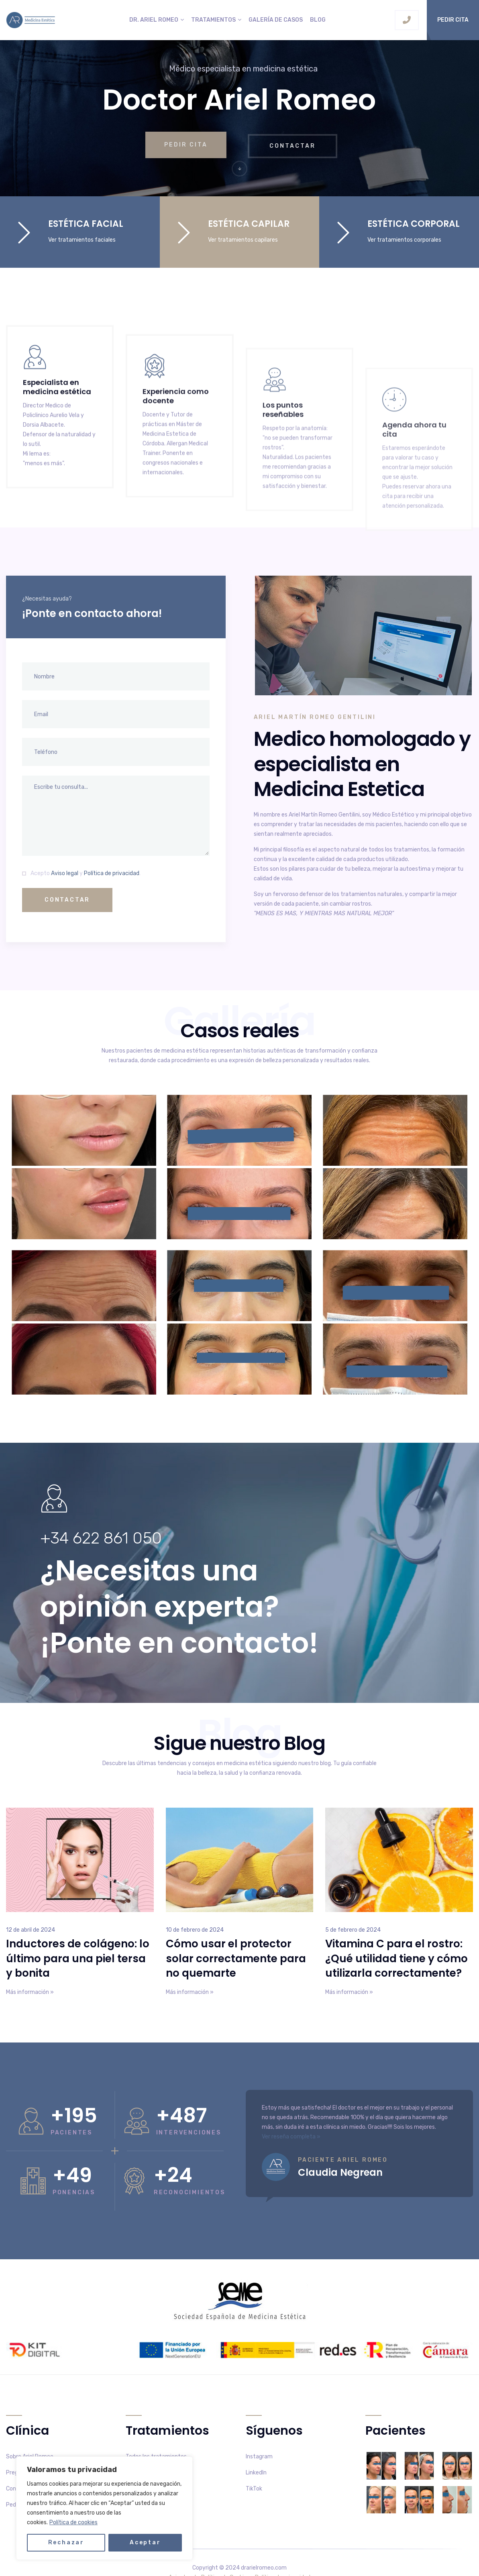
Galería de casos (276, 19)
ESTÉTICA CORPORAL (413, 224)
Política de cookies (73, 2522)
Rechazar (66, 2542)
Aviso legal (64, 873)
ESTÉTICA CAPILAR (248, 224)
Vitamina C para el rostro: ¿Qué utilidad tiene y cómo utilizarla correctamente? (396, 1959)
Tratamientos (213, 19)
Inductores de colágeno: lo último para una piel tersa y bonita (77, 1959)
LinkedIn (256, 2472)
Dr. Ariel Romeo (153, 19)
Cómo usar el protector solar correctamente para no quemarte (236, 1959)
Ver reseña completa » (291, 2136)
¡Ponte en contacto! (179, 1643)
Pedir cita (453, 19)
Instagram (259, 2456)
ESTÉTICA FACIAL (85, 224)
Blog (318, 19)
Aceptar (145, 2542)
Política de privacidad (111, 873)
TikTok (254, 2488)
